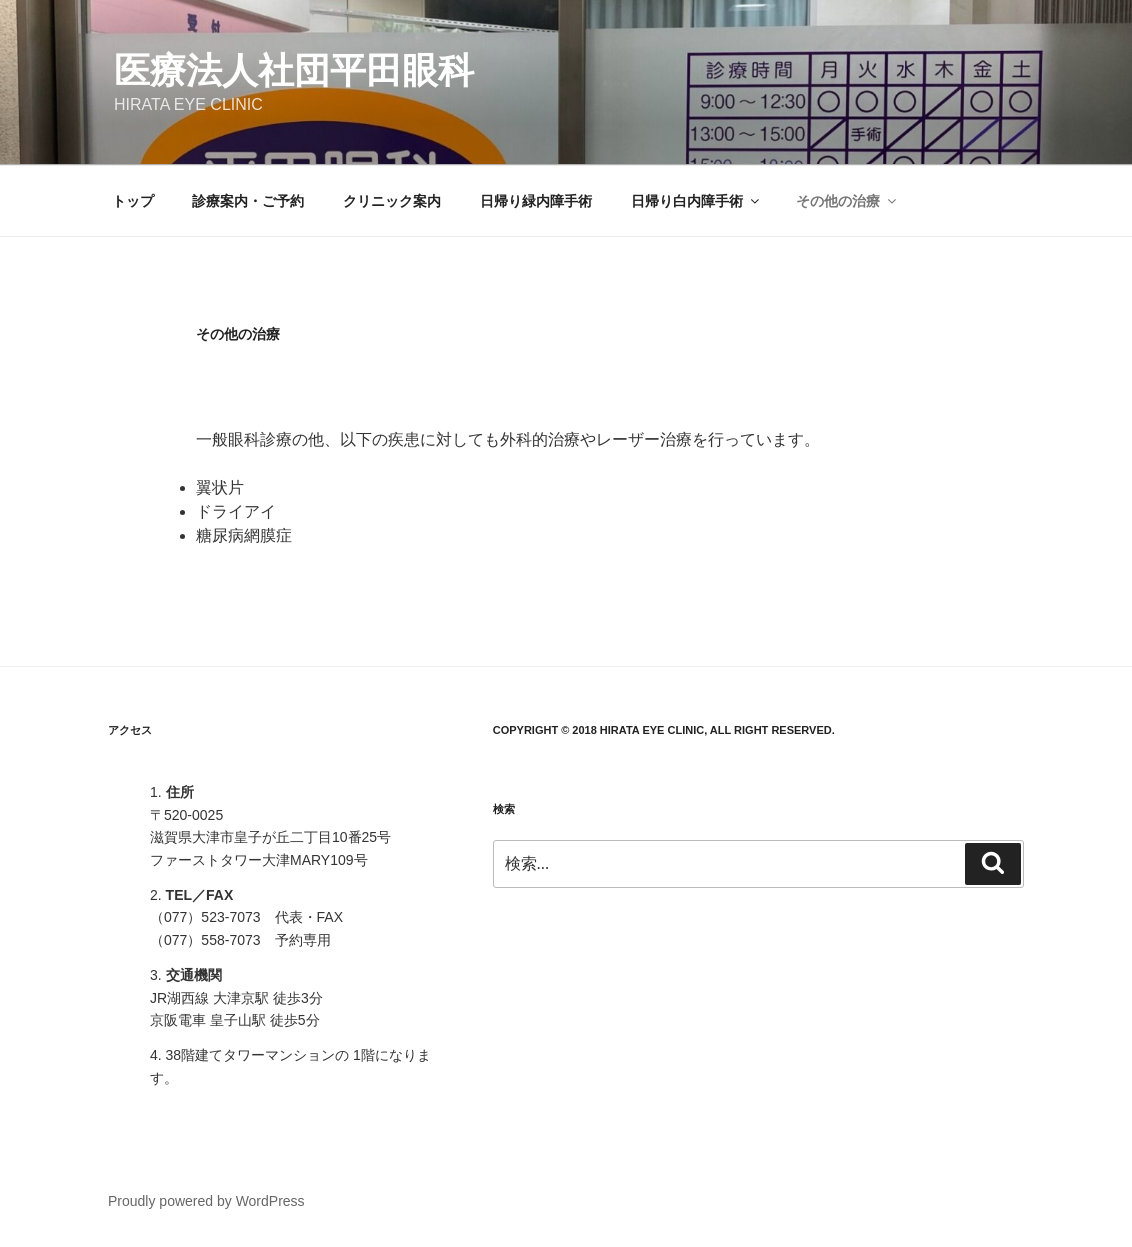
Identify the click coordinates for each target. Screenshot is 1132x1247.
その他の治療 (847, 201)
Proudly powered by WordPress (206, 1201)
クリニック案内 (392, 201)
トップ (133, 201)
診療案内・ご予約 (248, 201)
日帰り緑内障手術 (536, 201)
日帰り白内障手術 (696, 201)
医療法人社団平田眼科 (294, 70)
